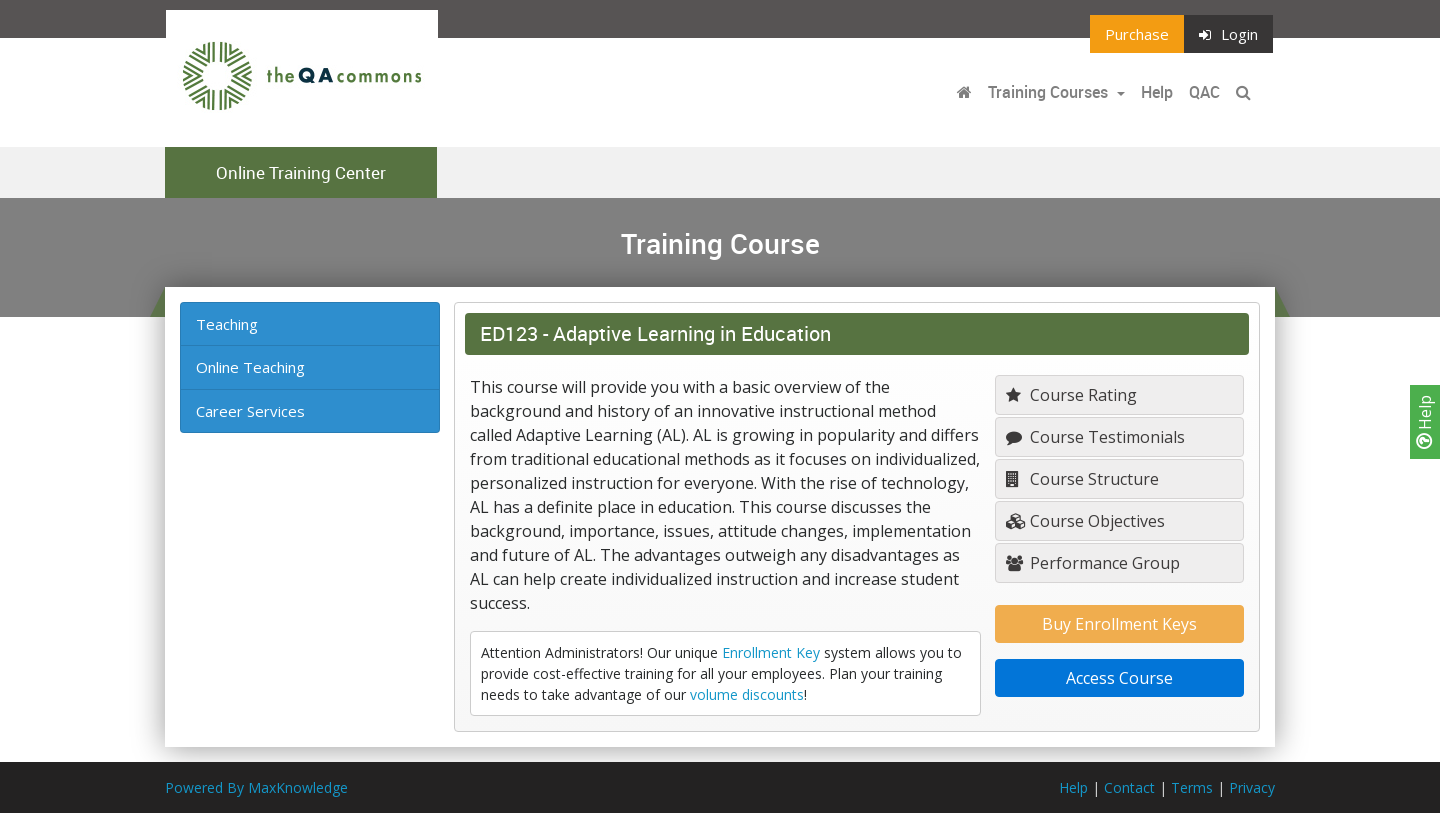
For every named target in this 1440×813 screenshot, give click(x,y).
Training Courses (1050, 92)
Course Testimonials (1095, 437)
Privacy (1252, 787)
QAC (1204, 92)
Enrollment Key (771, 652)
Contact (1129, 787)
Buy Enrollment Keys (1119, 624)
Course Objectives (1085, 521)
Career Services (250, 411)
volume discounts (747, 694)
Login (1228, 34)
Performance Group (1093, 563)
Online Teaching (250, 367)
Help (1425, 422)
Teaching (227, 324)
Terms (1192, 787)
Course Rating (1071, 395)
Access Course (1119, 678)
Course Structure (1082, 479)
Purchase (1137, 34)
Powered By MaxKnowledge (256, 787)
